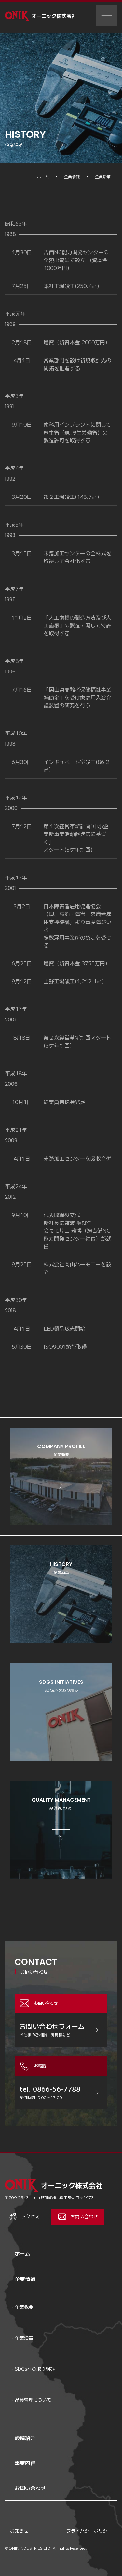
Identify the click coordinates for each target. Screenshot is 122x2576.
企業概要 (24, 2306)
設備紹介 (25, 2438)
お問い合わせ (30, 2488)
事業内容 (25, 2463)
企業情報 (25, 2279)
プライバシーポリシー (89, 2530)
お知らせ (19, 2530)
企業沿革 (24, 2337)
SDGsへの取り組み (35, 2368)
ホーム (22, 2253)
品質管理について (33, 2399)
